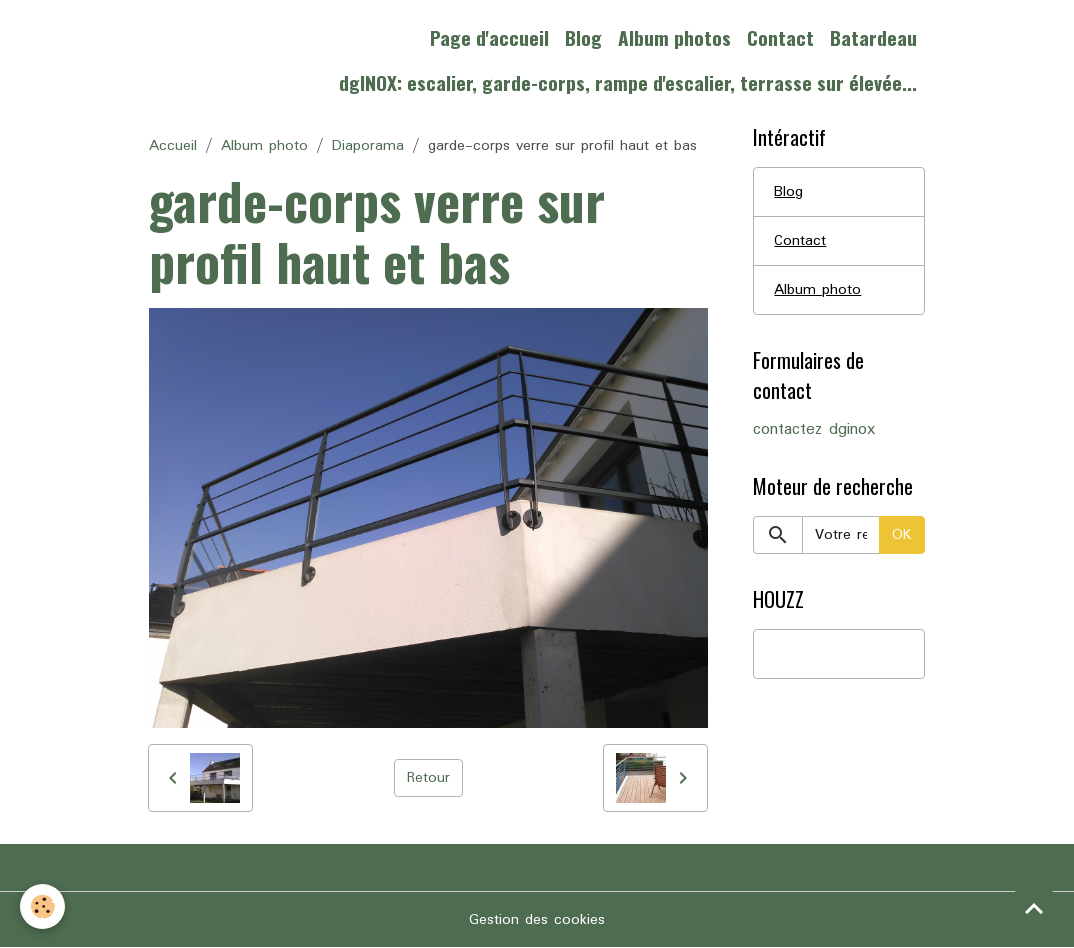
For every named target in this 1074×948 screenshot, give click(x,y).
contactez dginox (814, 430)
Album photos (674, 37)
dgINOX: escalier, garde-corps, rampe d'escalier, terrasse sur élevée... (628, 82)
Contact (780, 37)
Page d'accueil (489, 37)
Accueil (173, 146)
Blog (583, 37)
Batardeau (873, 37)
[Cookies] (42, 906)
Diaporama (368, 146)
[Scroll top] (1034, 908)
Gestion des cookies (537, 920)
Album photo (264, 146)
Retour (428, 778)
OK (902, 535)
